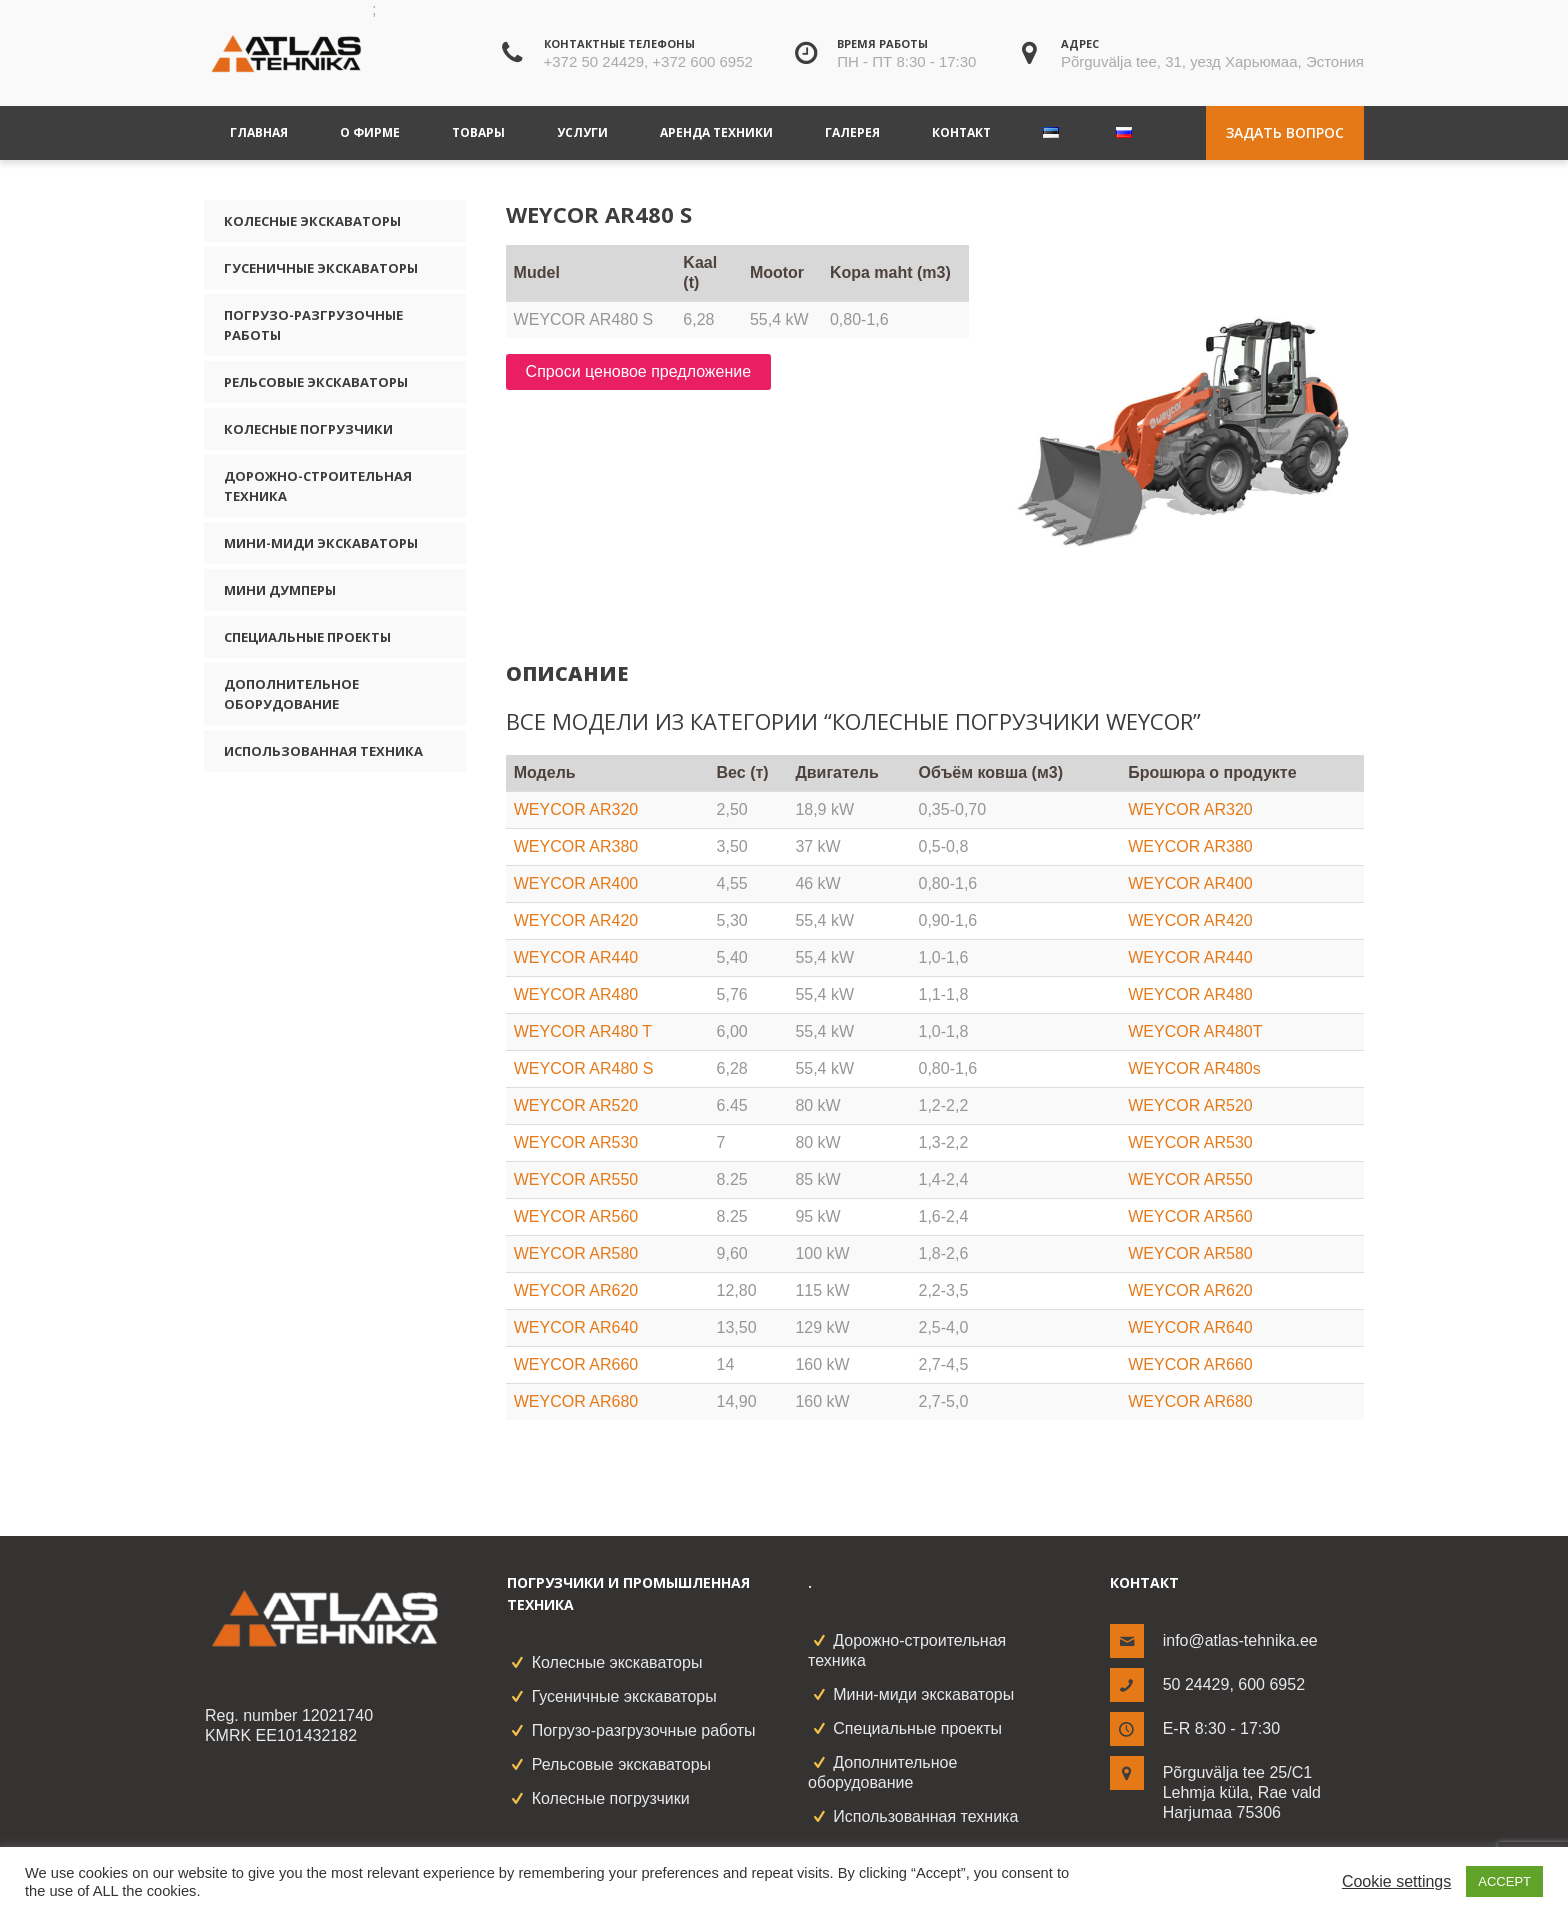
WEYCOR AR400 (576, 883)
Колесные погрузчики (308, 429)
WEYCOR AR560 (576, 1216)
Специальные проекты (307, 637)
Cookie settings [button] (1396, 1881)
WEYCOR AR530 (576, 1142)
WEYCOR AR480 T (583, 1031)
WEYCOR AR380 (576, 846)
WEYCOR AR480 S (584, 1068)
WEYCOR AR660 (576, 1364)
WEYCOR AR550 (576, 1179)
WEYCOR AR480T (1195, 1031)
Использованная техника (323, 751)
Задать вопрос (1285, 132)
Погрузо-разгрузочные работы (313, 325)
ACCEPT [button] (1504, 1881)
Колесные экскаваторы (312, 221)
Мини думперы (280, 590)
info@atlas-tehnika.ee (1240, 1640)
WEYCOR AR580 (576, 1253)
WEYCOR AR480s (1194, 1068)
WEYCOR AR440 (576, 957)
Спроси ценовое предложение (639, 371)
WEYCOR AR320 (576, 809)
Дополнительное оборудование (291, 694)
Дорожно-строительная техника (318, 486)
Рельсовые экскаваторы (316, 382)
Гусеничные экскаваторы (321, 268)
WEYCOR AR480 (576, 994)
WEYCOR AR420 (576, 920)
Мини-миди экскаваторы (321, 543)
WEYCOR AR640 (576, 1327)
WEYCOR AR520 (576, 1105)
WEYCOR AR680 (576, 1401)
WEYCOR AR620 (576, 1290)
